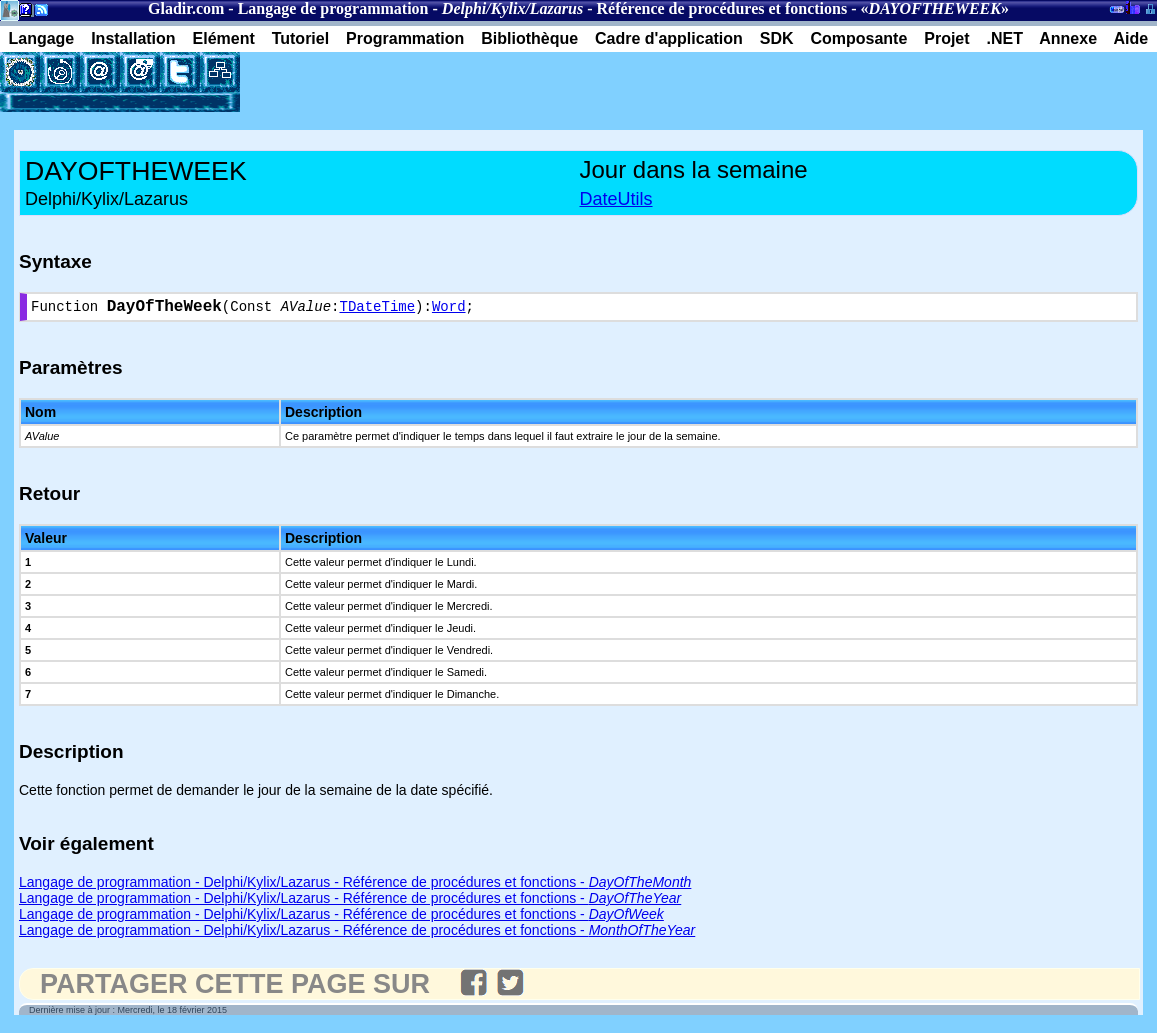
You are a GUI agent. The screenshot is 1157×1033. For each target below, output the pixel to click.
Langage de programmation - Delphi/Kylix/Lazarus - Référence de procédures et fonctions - (355, 886)
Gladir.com (186, 8)
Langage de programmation (333, 8)
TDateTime (377, 309)
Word (449, 309)
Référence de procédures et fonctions (722, 8)
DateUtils (616, 199)
